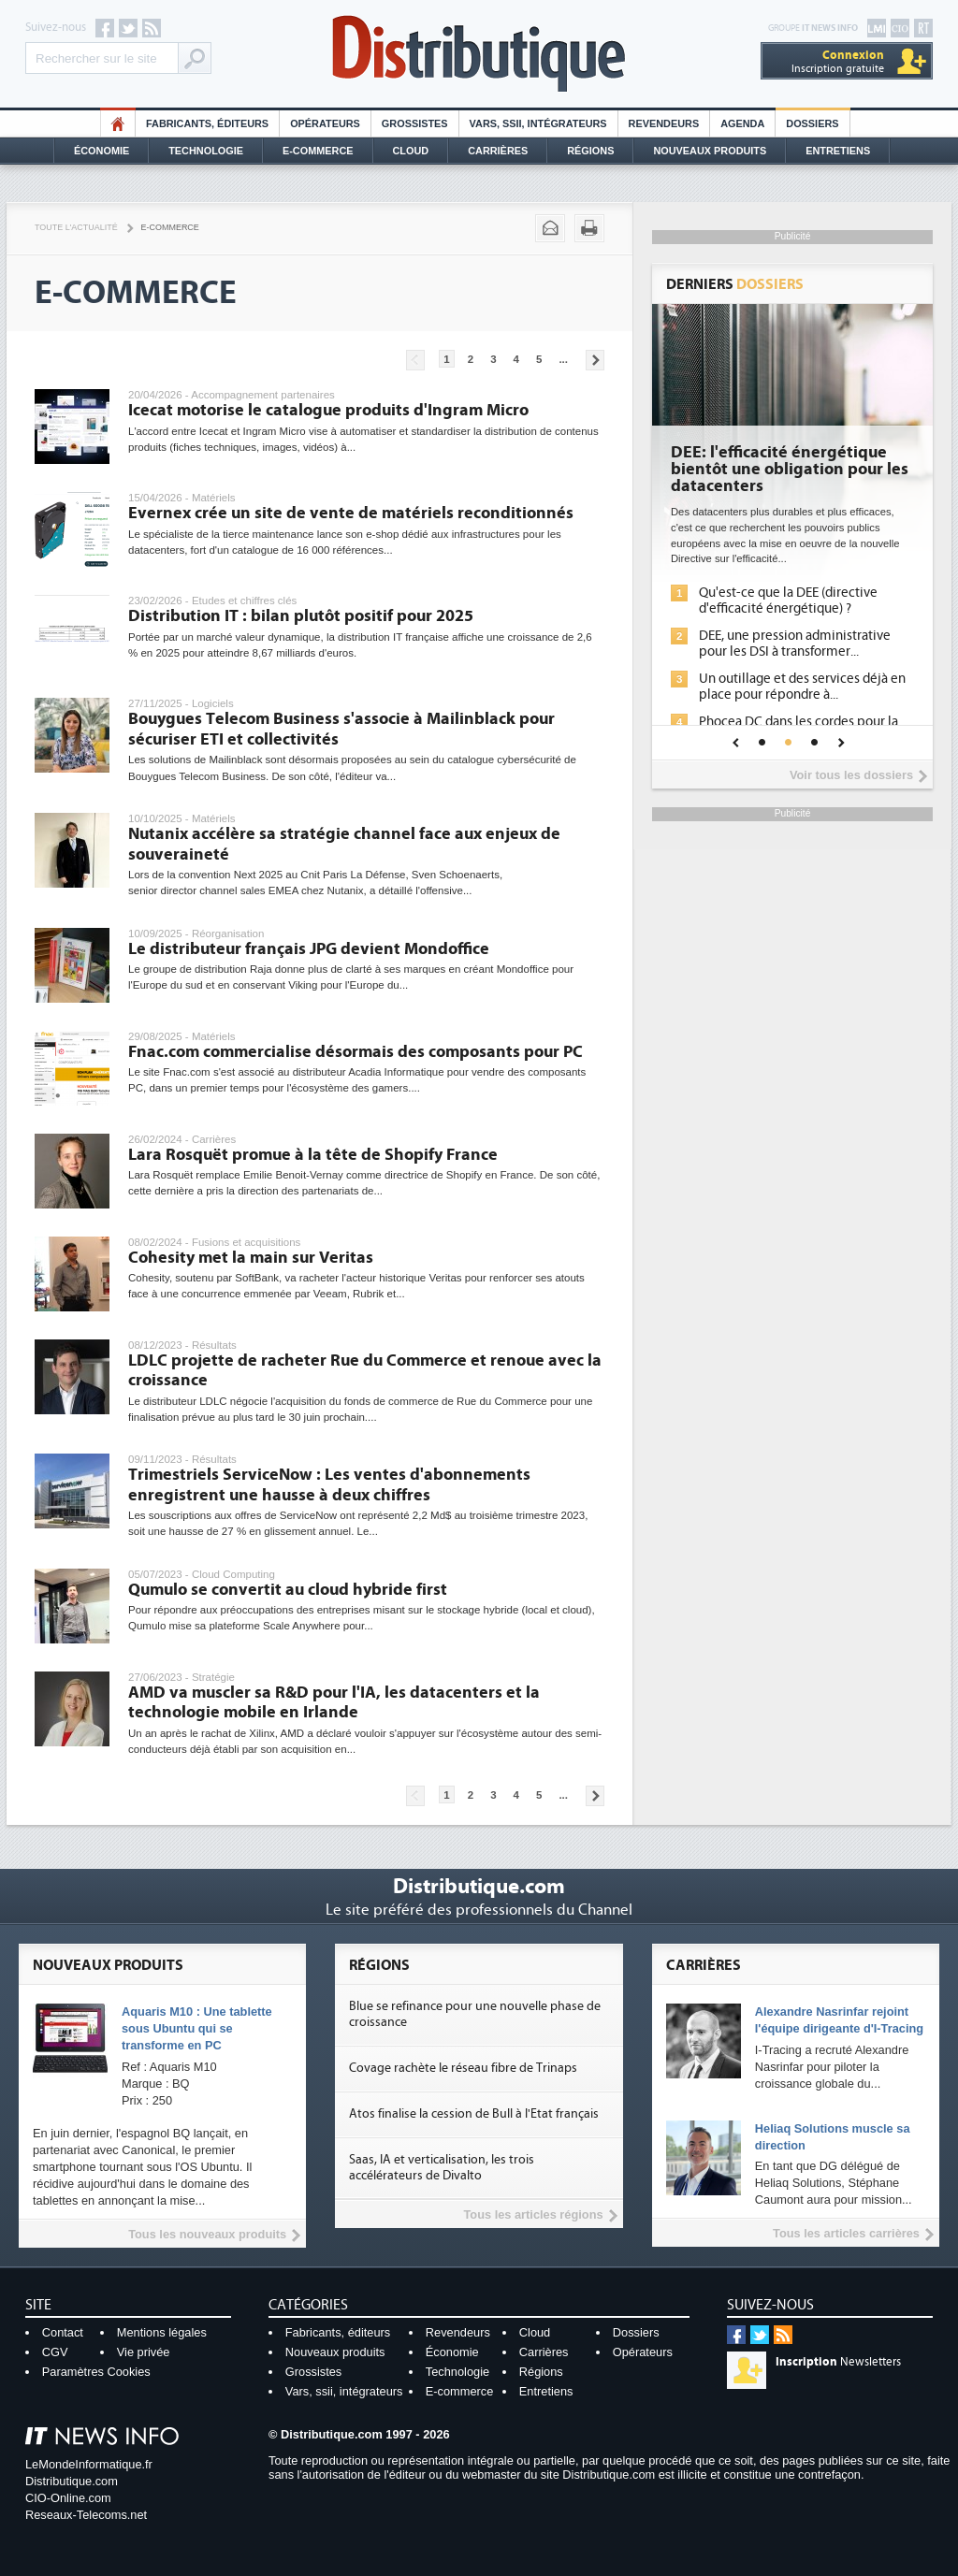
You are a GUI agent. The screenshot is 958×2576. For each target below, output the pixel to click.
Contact (62, 2332)
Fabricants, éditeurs (207, 123)
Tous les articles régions (532, 2214)
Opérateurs (325, 123)
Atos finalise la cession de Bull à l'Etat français (474, 2113)
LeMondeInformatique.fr (88, 2464)
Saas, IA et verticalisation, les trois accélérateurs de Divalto (441, 2167)
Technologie (205, 150)
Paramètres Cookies (96, 2372)
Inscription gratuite (837, 61)
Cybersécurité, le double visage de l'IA (767, 461)
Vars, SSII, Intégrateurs (538, 123)
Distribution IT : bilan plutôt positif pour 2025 (300, 616)
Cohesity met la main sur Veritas (250, 1257)
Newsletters (838, 2361)
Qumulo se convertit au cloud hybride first (287, 1589)
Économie (101, 150)
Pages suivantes (595, 360)
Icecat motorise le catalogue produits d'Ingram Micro (328, 410)
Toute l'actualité (76, 227)
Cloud (411, 150)
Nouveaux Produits (709, 150)
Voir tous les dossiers (851, 775)
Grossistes (415, 123)
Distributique (479, 54)
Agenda (742, 123)
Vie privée (143, 2352)
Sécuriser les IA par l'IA (741, 664)
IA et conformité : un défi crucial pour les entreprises (768, 700)
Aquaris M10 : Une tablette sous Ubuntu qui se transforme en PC (197, 2028)
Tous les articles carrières (846, 2233)
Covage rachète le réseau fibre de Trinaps (463, 2068)
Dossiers (812, 123)
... (563, 359)
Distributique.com (71, 2481)
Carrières (498, 150)
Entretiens (838, 150)
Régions (590, 150)
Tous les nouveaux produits (207, 2234)
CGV (55, 2352)
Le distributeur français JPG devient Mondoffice (308, 949)
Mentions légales (162, 2332)
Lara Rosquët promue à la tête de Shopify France (313, 1155)
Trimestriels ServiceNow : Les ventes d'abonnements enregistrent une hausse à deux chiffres (329, 1485)
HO (118, 123)
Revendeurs (664, 123)
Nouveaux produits (335, 2352)
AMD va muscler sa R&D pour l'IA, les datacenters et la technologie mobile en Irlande (334, 1703)
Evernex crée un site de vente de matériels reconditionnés (350, 513)
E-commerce (318, 150)
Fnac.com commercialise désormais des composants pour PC (355, 1052)
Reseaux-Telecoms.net (86, 2515)
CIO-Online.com (68, 2498)
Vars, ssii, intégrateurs (344, 2391)
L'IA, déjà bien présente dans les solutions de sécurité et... (769, 600)
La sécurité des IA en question (762, 636)
